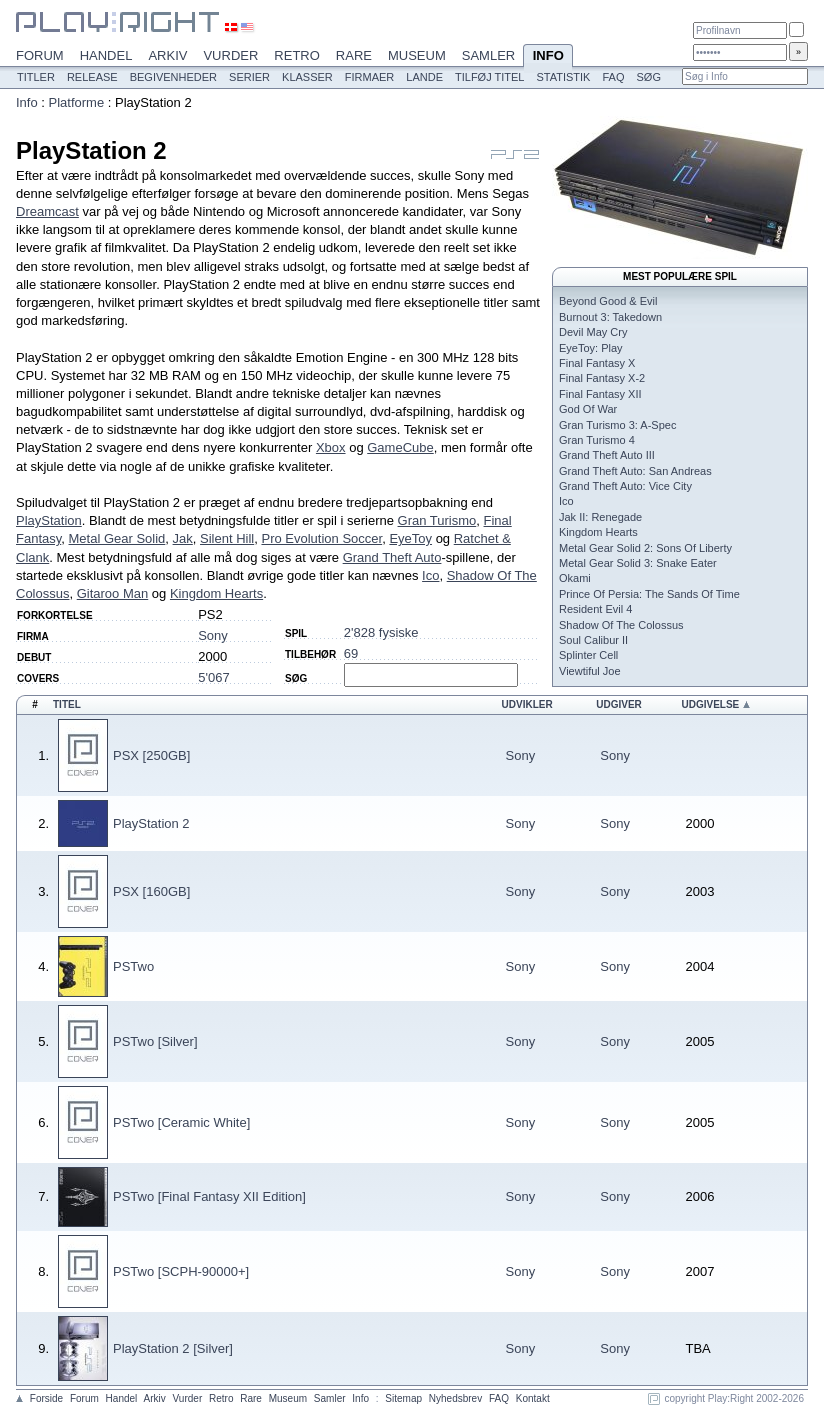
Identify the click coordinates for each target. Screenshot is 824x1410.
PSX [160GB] (151, 891)
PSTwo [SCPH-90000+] (181, 1271)
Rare (354, 55)
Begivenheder (173, 77)
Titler (36, 77)
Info (548, 57)
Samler (488, 55)
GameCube (400, 447)
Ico (430, 575)
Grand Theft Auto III (607, 455)
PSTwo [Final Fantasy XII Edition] (209, 1196)
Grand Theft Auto (392, 557)
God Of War (588, 409)
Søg (648, 77)
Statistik (563, 77)
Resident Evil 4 (595, 609)
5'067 (213, 677)
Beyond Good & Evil (608, 301)
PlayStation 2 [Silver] (173, 1348)
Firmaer (370, 77)
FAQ (613, 77)
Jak (183, 538)
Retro (297, 55)
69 (351, 653)
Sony (213, 635)
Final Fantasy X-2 (602, 378)
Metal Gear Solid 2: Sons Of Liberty (645, 548)
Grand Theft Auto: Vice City (625, 486)
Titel (67, 704)
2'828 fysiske (381, 632)
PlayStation (49, 520)
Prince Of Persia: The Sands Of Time (649, 594)
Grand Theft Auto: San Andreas (635, 471)
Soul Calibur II (593, 640)
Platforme (77, 102)
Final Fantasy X (597, 363)
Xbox (331, 447)
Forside (46, 1398)
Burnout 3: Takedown (610, 317)
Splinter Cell (588, 655)
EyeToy (410, 538)
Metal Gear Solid (117, 538)
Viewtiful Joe (590, 671)
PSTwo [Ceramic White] (181, 1122)
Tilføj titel (489, 77)
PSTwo (133, 966)
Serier (249, 77)
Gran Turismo (437, 520)
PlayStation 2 (151, 823)
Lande (424, 77)
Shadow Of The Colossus (621, 625)
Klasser (307, 77)
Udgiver (619, 704)
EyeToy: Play (591, 348)
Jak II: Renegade (600, 517)
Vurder (230, 55)
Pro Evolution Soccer (321, 538)
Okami (575, 578)
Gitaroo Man (113, 593)
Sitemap (403, 1398)
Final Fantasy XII (600, 394)
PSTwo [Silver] (155, 1041)
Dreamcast (47, 211)
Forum (40, 55)
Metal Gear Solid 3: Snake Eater (638, 563)
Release (92, 77)
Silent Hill (227, 538)
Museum (417, 55)
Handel (106, 55)
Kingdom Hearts (216, 593)
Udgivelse (710, 704)
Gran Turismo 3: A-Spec (617, 425)
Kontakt (533, 1398)
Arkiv (167, 55)
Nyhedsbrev (455, 1398)
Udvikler (527, 704)
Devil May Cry (593, 332)
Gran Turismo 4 (597, 440)
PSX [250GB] (151, 755)
